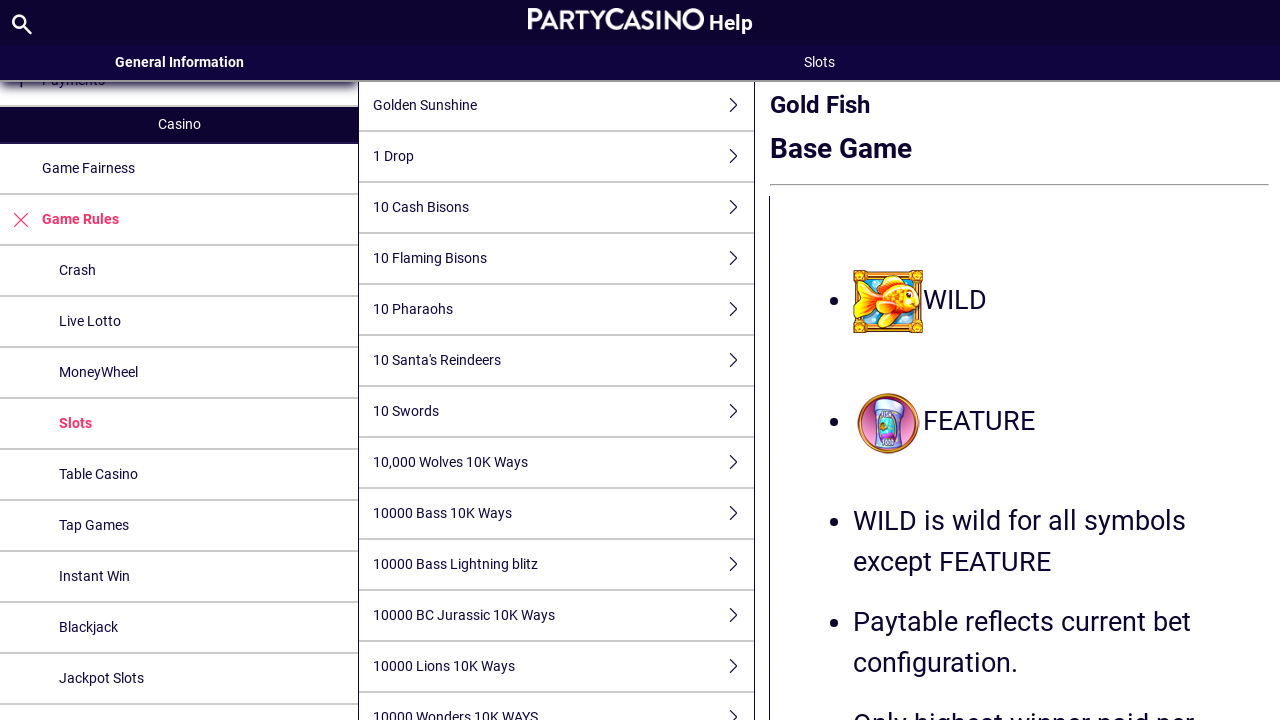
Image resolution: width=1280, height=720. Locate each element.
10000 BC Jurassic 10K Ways (563, 615)
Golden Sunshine (563, 105)
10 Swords (563, 411)
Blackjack (88, 627)
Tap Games (94, 525)
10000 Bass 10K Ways (563, 513)
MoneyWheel (98, 372)
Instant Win (94, 576)
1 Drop (563, 156)
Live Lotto (90, 321)
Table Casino (98, 474)
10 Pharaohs (563, 309)
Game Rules (59, 219)
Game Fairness (88, 168)
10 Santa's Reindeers (563, 360)
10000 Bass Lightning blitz (563, 564)
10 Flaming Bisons (563, 258)
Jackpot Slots (101, 678)
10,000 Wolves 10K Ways (563, 462)
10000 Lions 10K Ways (563, 666)
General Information (179, 62)
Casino (179, 124)
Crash (77, 270)
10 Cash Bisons (563, 207)
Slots (75, 423)
